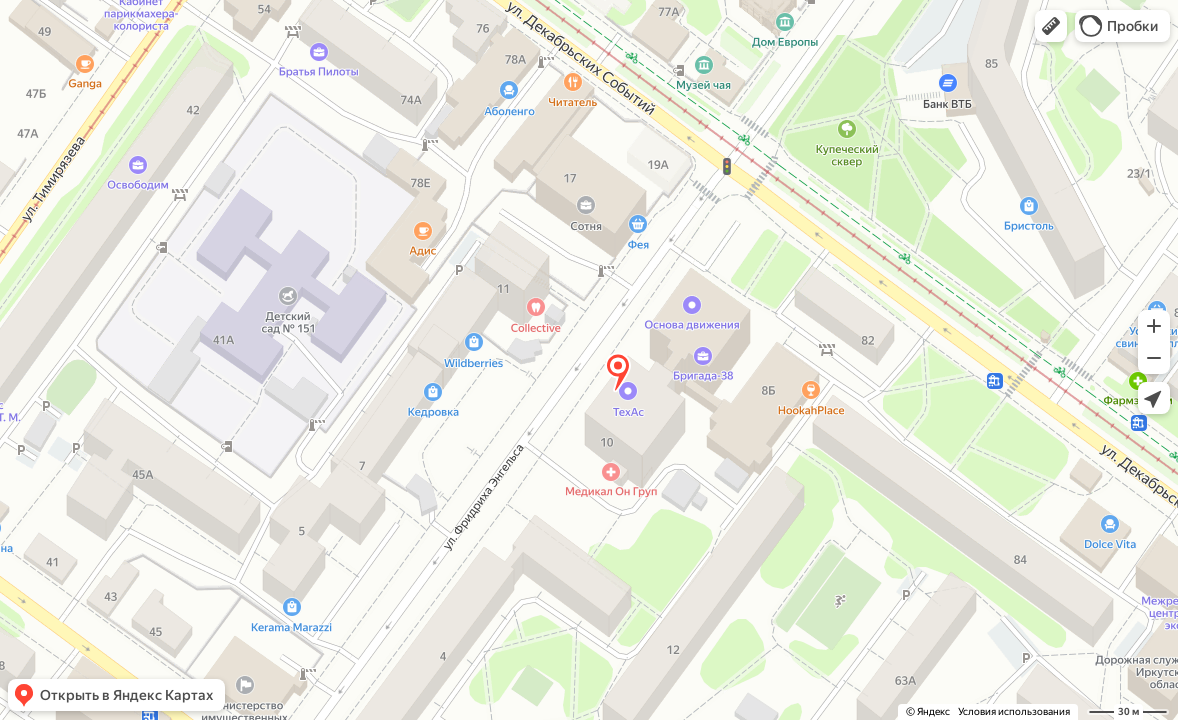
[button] (1051, 26)
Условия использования (1014, 711)
